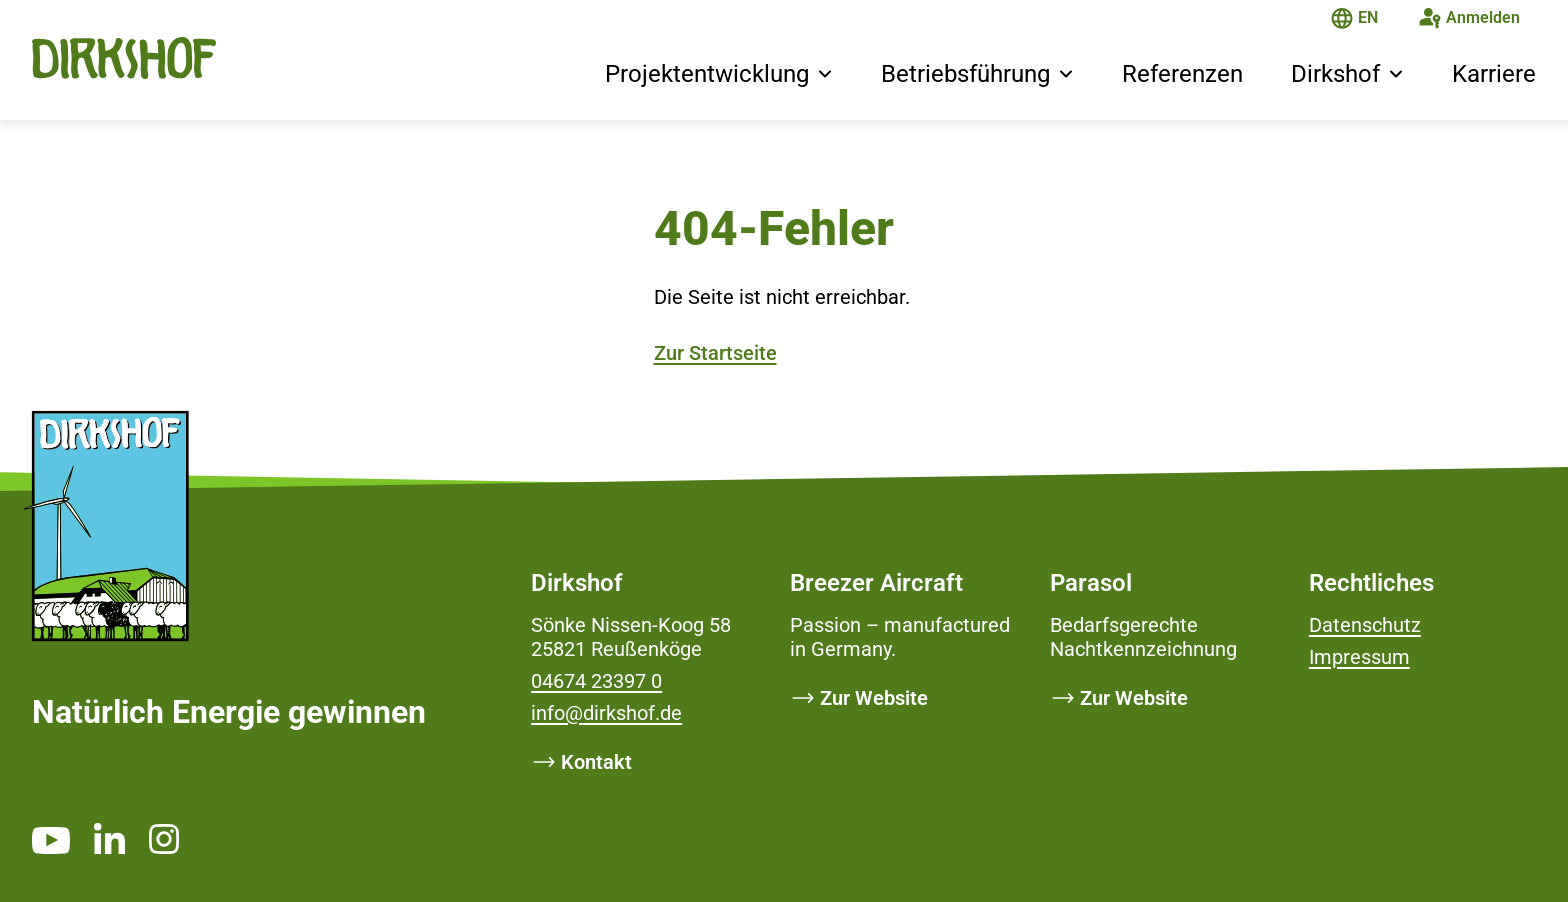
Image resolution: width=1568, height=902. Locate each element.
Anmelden (1483, 17)
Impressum (1359, 657)
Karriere (1494, 74)
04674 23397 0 (596, 681)
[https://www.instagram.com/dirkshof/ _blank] (164, 838)
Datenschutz (1365, 625)
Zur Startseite (715, 353)
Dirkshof (1335, 74)
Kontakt (596, 762)
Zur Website (874, 698)
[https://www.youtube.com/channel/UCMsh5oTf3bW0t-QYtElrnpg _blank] (51, 840)
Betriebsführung (965, 74)
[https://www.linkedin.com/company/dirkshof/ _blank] (109, 838)
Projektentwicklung (707, 74)
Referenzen (1182, 74)
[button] (825, 76)
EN (1368, 17)
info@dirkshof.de (606, 713)
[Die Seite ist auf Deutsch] (1342, 20)
